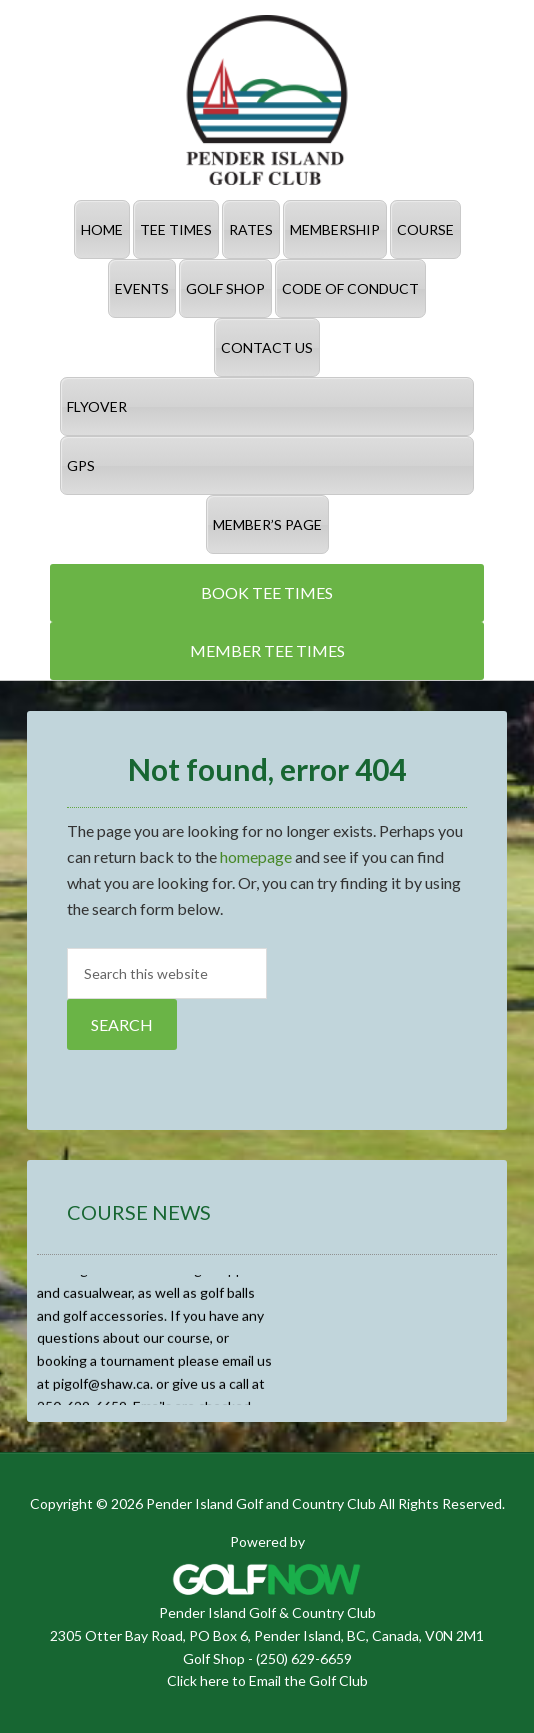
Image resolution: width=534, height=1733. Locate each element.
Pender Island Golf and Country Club (267, 100)
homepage (256, 856)
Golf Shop (214, 1658)
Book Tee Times (267, 592)
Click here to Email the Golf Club (267, 1680)
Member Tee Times (267, 650)
